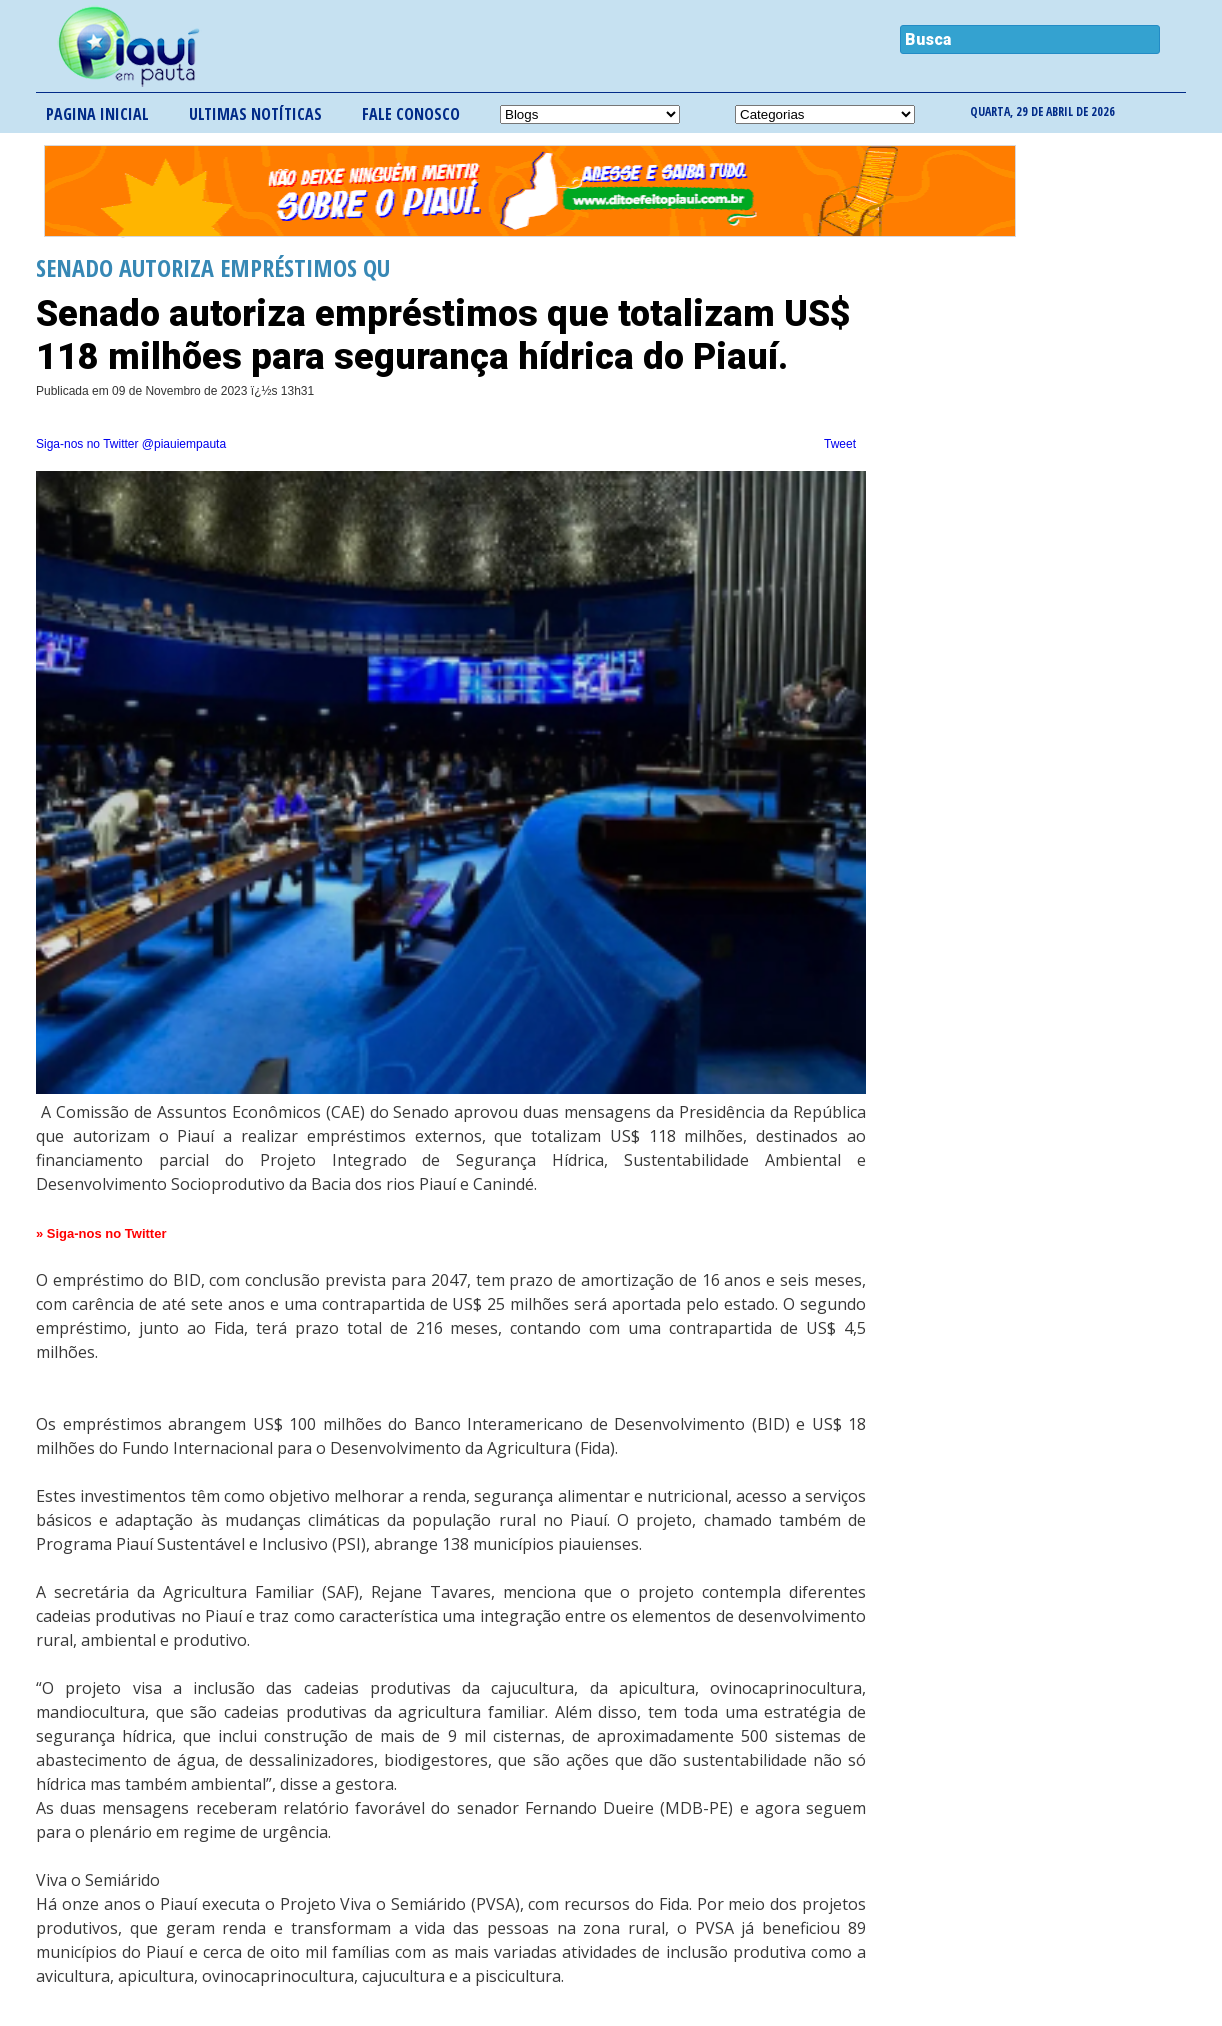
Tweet (840, 444)
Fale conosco (411, 114)
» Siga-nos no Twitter (101, 1233)
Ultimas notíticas (255, 114)
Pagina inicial (97, 114)
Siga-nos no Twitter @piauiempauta (131, 444)
